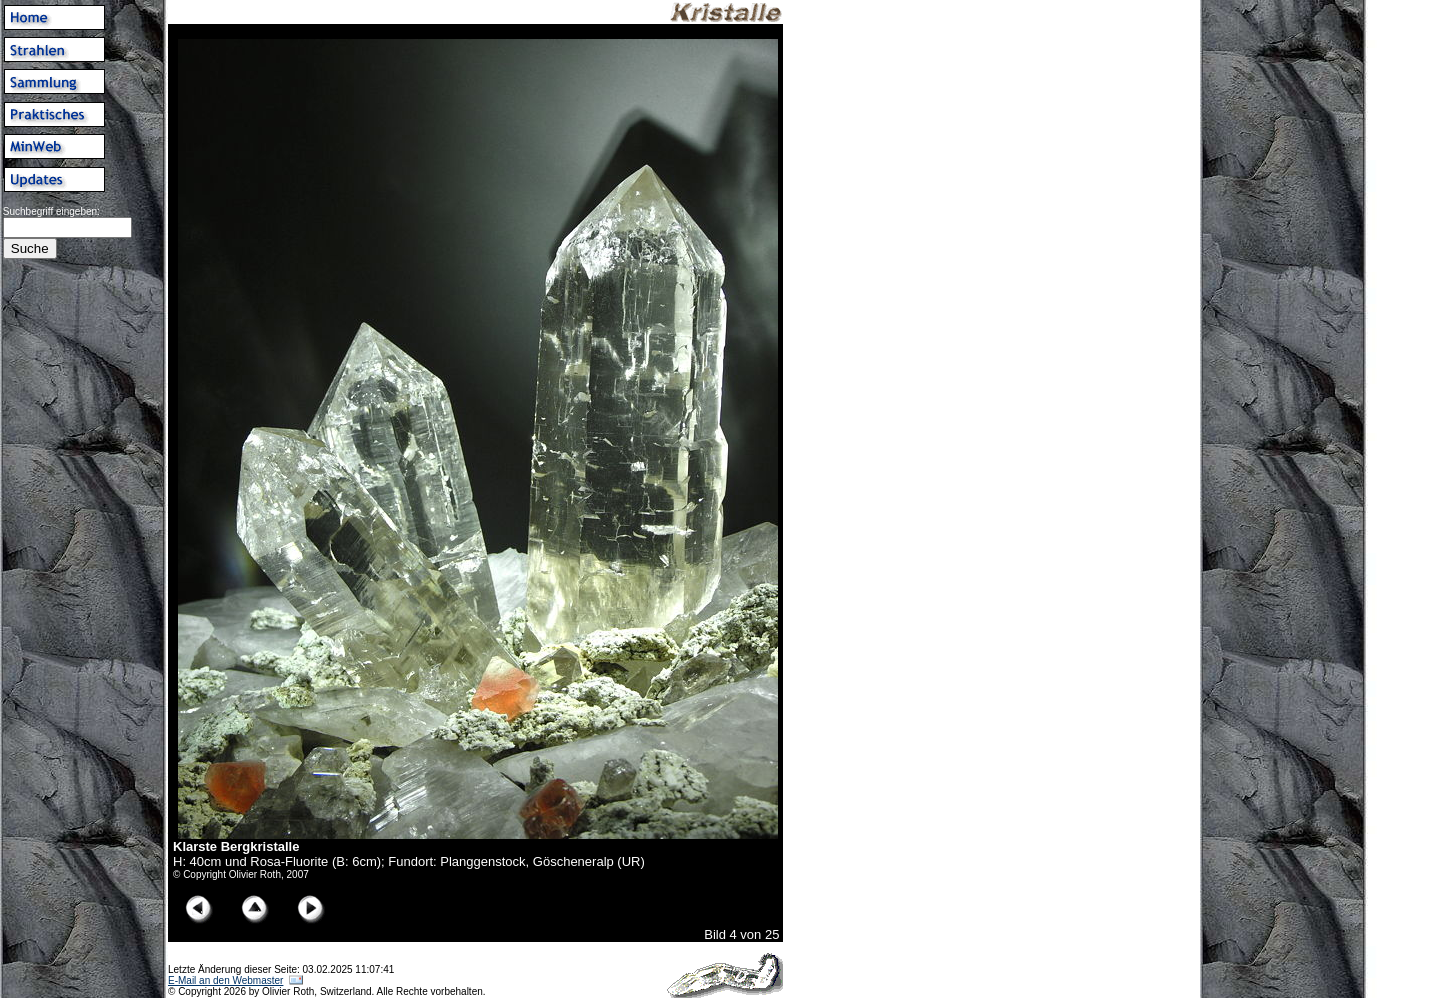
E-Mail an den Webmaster (225, 980)
